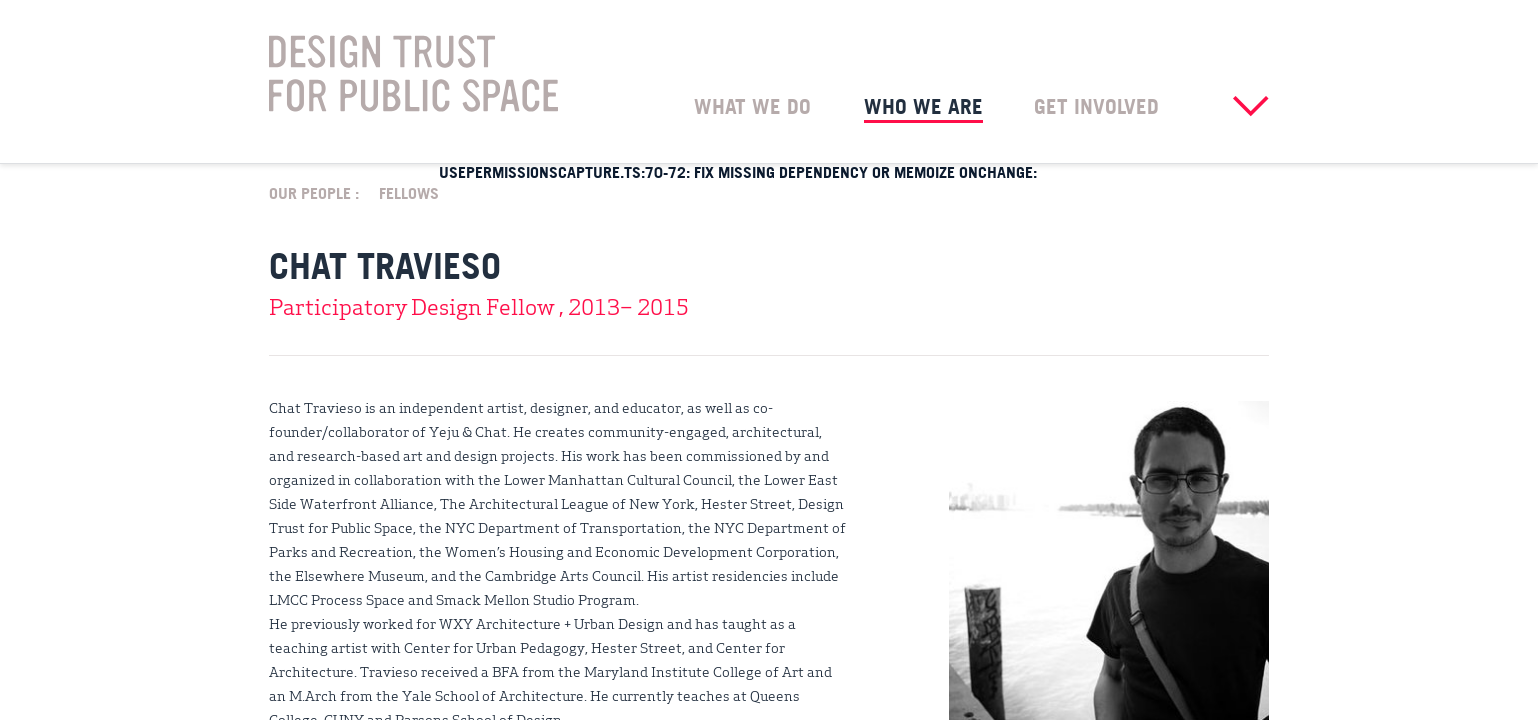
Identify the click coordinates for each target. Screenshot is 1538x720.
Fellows (409, 192)
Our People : (314, 192)
